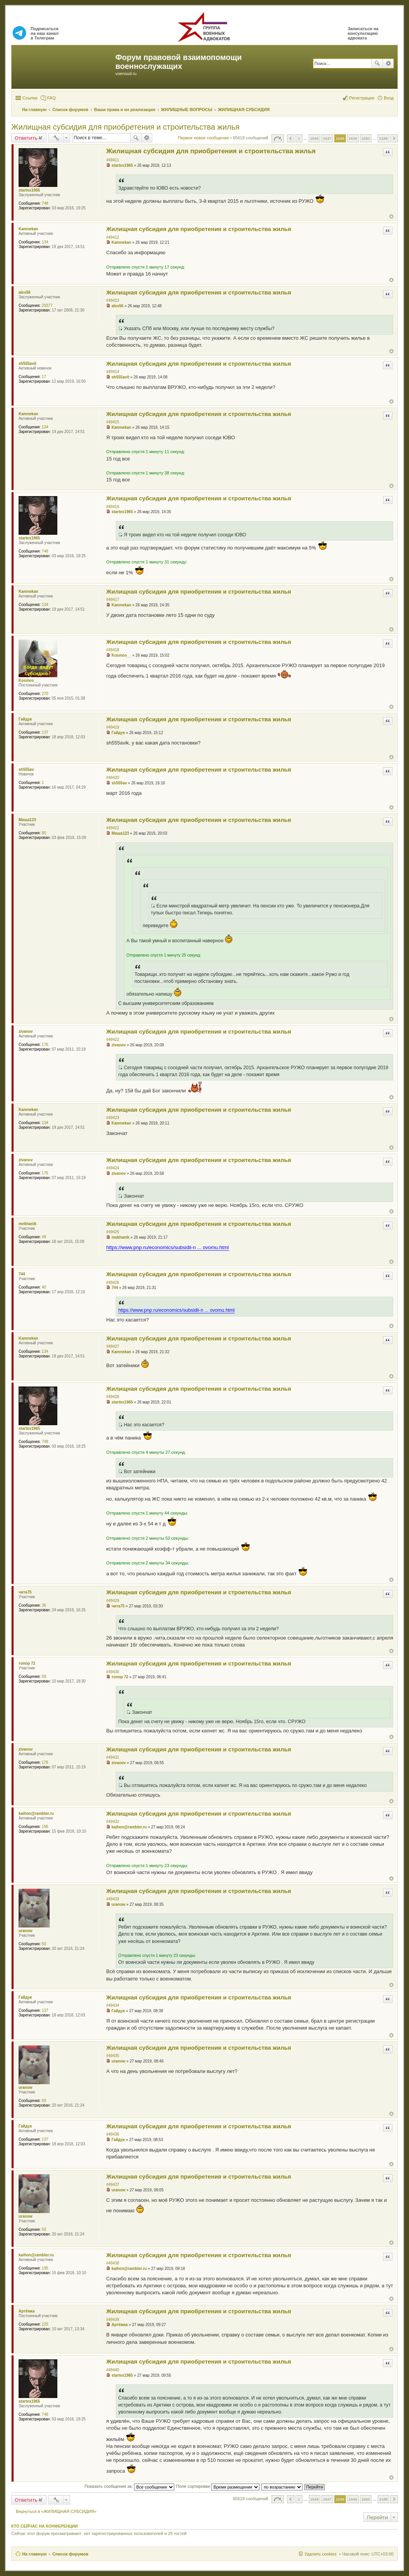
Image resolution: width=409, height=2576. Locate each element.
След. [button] (394, 138)
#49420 (112, 777)
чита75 (25, 1592)
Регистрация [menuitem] (361, 98)
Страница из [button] (278, 138)
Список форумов (70, 2554)
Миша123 (27, 820)
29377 (47, 305)
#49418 (112, 650)
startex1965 (29, 190)
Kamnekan (28, 229)
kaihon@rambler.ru (36, 1813)
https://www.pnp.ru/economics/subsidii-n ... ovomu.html (167, 1247)
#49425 (112, 1232)
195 (45, 1827)
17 (44, 377)
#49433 (112, 1899)
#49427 (112, 1346)
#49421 (112, 828)
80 (44, 833)
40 (44, 1287)
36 (44, 1605)
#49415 (112, 422)
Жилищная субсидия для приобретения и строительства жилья (125, 127)
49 (44, 1237)
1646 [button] (314, 138)
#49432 (112, 1821)
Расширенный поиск (388, 63)
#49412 (112, 237)
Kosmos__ (28, 680)
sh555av (26, 769)
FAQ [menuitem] (51, 98)
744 (22, 1274)
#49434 (112, 2005)
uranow (26, 1931)
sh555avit (27, 363)
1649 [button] (353, 138)
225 (45, 2324)
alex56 (25, 292)
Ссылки (30, 98)
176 (45, 1044)
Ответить (26, 137)
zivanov (26, 1031)
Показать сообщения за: (129, 2486)
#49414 (112, 372)
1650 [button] (365, 138)
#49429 (112, 1601)
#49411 (112, 160)
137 (45, 732)
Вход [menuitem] (389, 98)
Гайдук (25, 719)
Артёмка (27, 2311)
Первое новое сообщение (203, 138)
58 (44, 1676)
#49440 (112, 2370)
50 (44, 1944)
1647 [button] (327, 138)
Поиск (377, 63)
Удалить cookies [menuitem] (320, 2554)
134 (45, 242)
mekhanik (27, 1224)
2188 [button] (383, 138)
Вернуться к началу (391, 216)
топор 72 (27, 1663)
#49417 (112, 599)
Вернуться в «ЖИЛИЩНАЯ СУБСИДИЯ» (56, 2511)
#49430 (112, 1672)
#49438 (112, 2263)
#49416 (112, 507)
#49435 (112, 2056)
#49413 (112, 300)
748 (45, 203)
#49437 (112, 2184)
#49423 (112, 1118)
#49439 (112, 2320)
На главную (34, 2554)
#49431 (112, 1757)
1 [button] (299, 138)
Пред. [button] (290, 138)
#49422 (112, 1039)
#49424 (112, 1168)
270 (45, 693)
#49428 (112, 1397)
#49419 (112, 727)
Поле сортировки (217, 2486)
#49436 (112, 2134)
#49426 (112, 1282)
